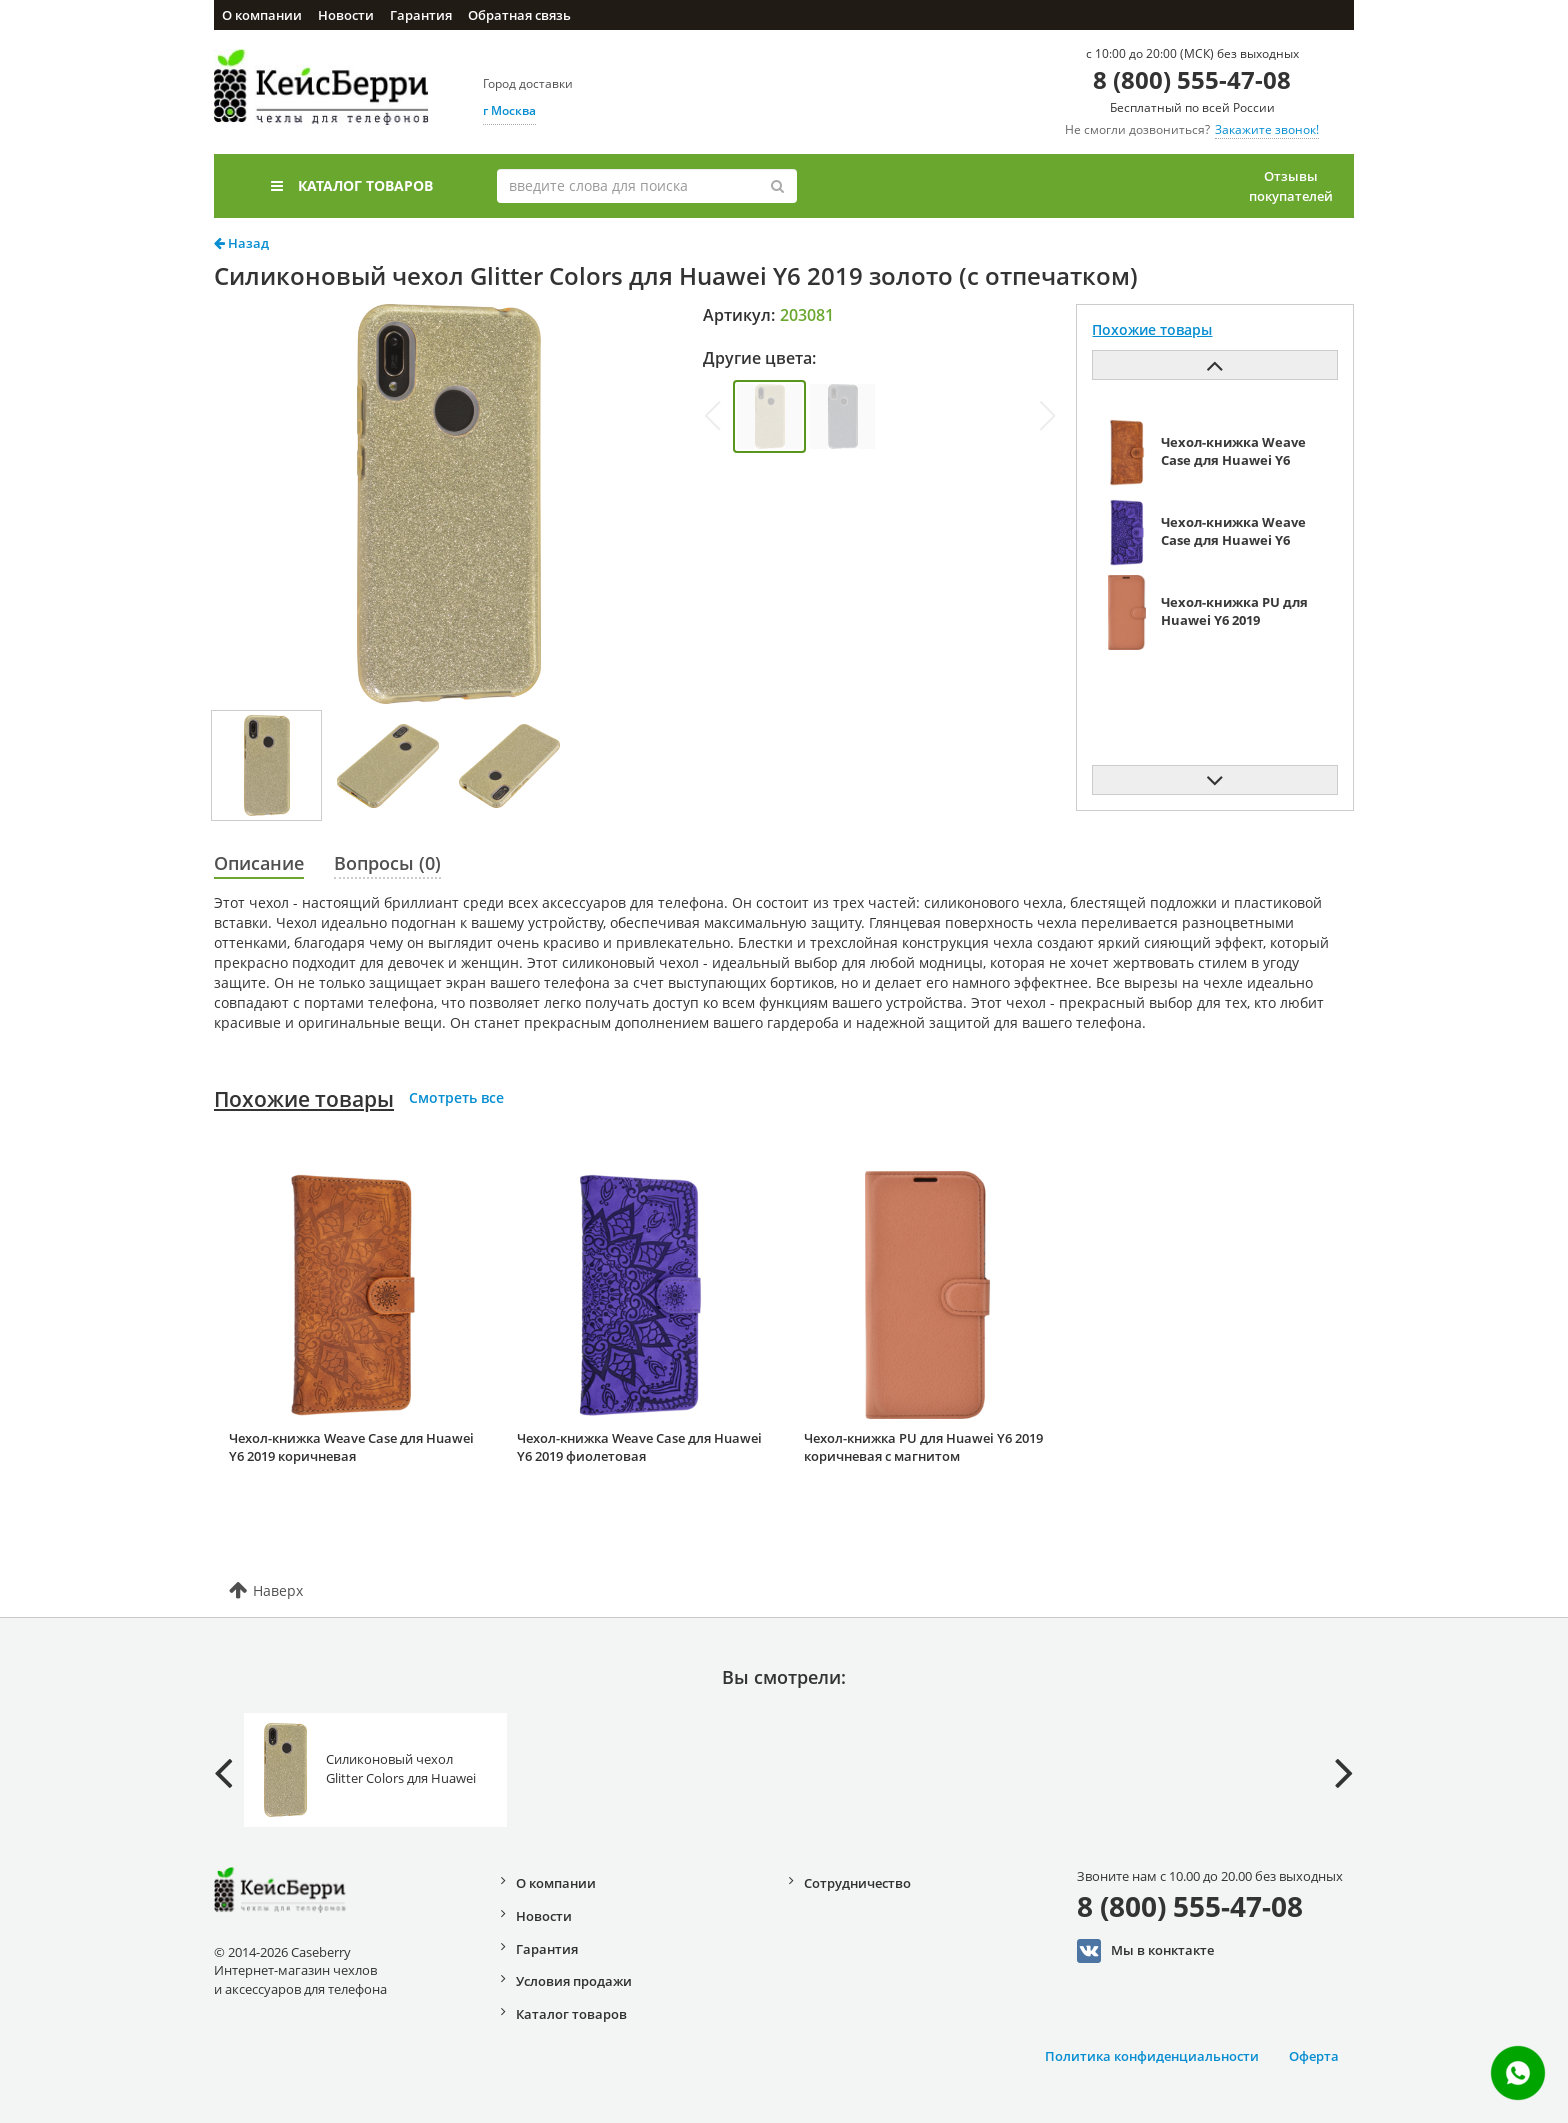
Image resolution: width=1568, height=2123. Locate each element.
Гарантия (421, 15)
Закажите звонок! (1267, 129)
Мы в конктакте (1145, 1951)
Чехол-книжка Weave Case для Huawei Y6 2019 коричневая (351, 1447)
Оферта (1314, 2056)
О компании (262, 15)
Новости (346, 15)
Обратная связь (519, 15)
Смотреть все (456, 1097)
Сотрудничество (857, 1883)
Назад (241, 243)
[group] (769, 416)
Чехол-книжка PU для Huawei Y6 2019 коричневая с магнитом (923, 1447)
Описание (259, 863)
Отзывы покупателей (1291, 186)
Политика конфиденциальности (1152, 2056)
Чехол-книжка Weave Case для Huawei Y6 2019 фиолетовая (639, 1447)
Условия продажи (574, 1981)
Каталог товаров (352, 185)
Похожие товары (304, 1099)
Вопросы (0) (387, 863)
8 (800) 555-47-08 (1192, 79)
